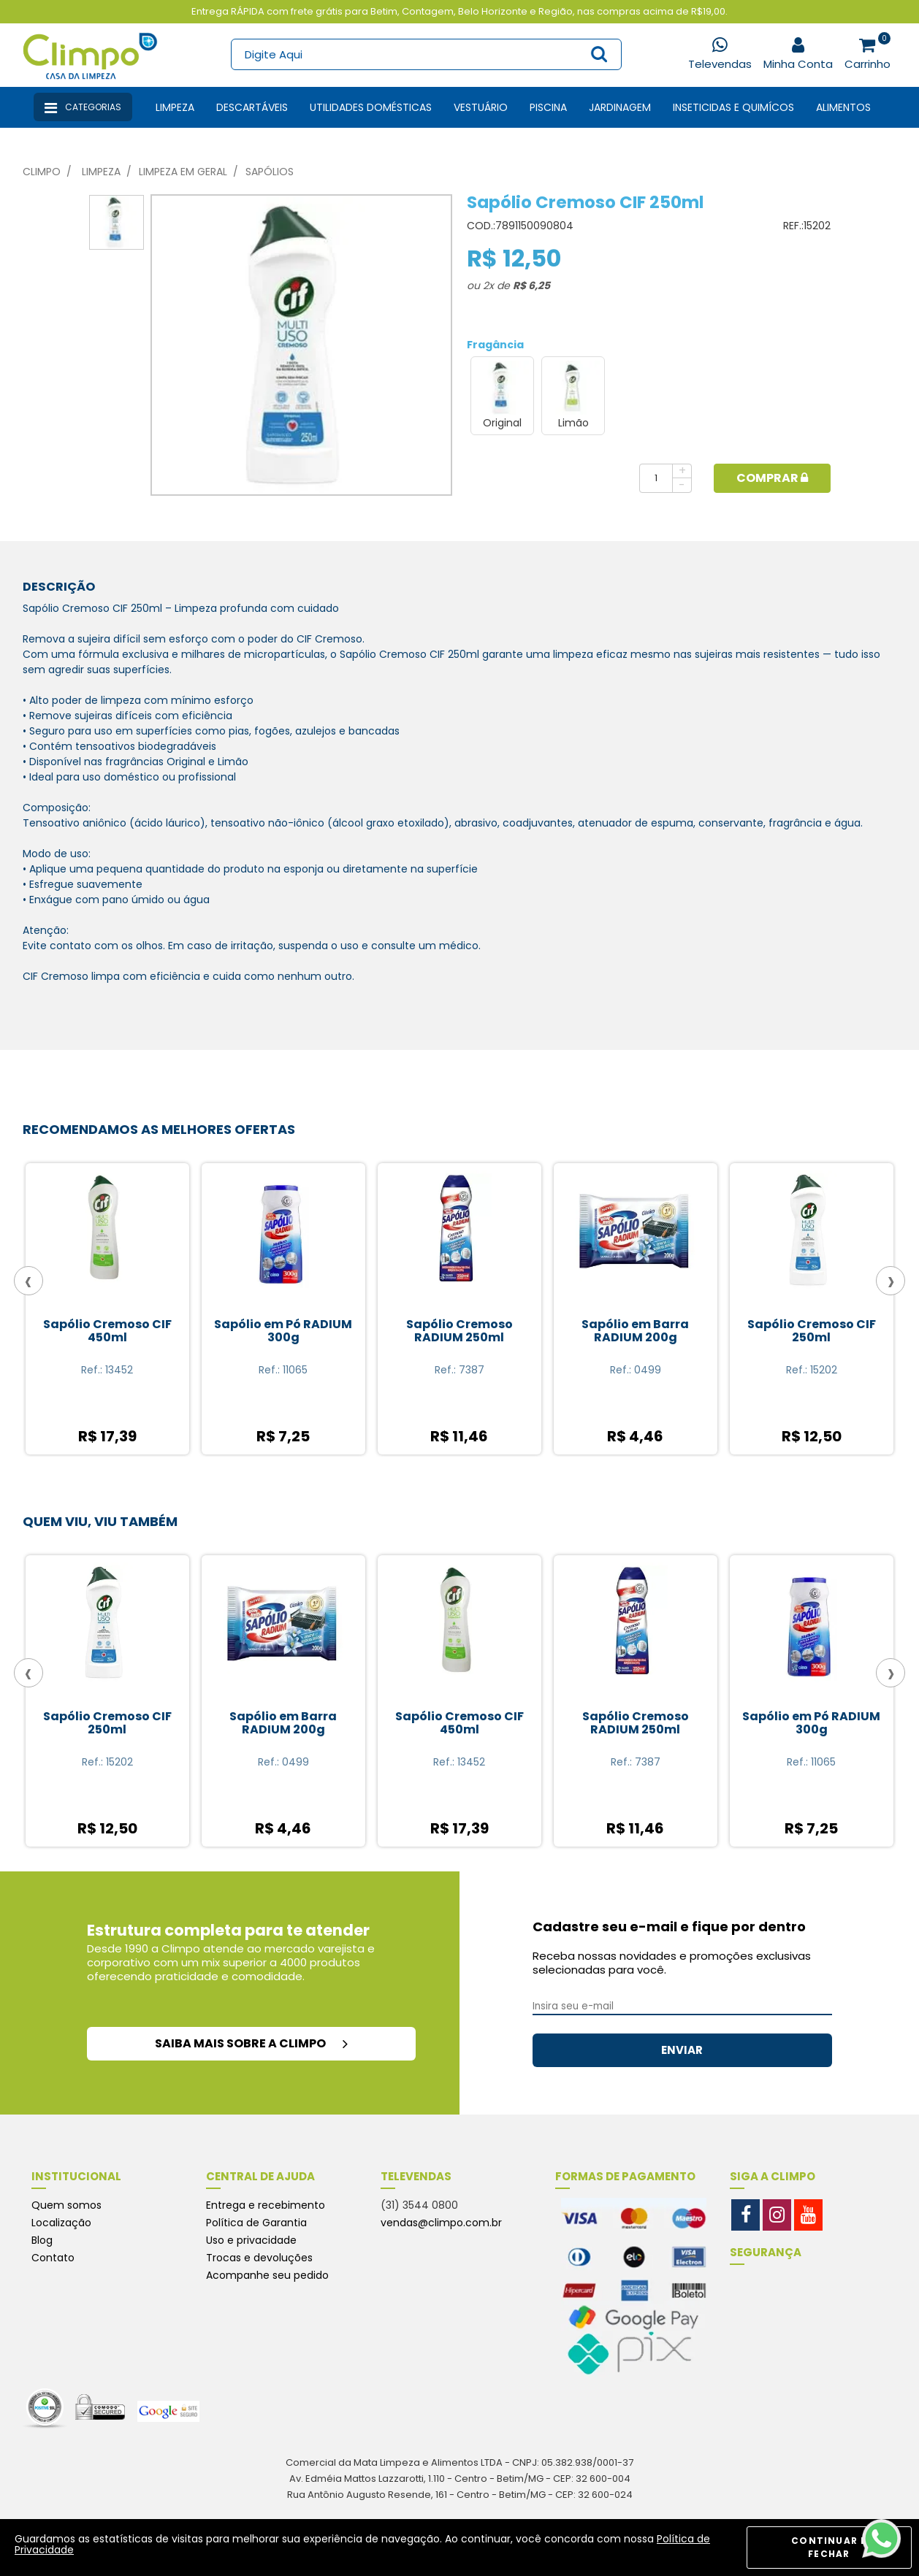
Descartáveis (252, 107)
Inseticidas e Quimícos (733, 107)
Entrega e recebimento (265, 2205)
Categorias (83, 108)
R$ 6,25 (531, 285)
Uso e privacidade (251, 2240)
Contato (53, 2258)
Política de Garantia (256, 2222)
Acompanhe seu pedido (267, 2275)
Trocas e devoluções (259, 2258)
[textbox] (425, 54)
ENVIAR (682, 2050)
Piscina (548, 107)
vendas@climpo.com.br (441, 2222)
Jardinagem (620, 107)
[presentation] (28, 1280)
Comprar (772, 477)
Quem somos (66, 2205)
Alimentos (843, 107)
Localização (61, 2222)
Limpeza (175, 107)
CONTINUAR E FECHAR (828, 2547)
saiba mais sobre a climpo (251, 2043)
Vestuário (481, 107)
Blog (42, 2240)
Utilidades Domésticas (371, 107)
